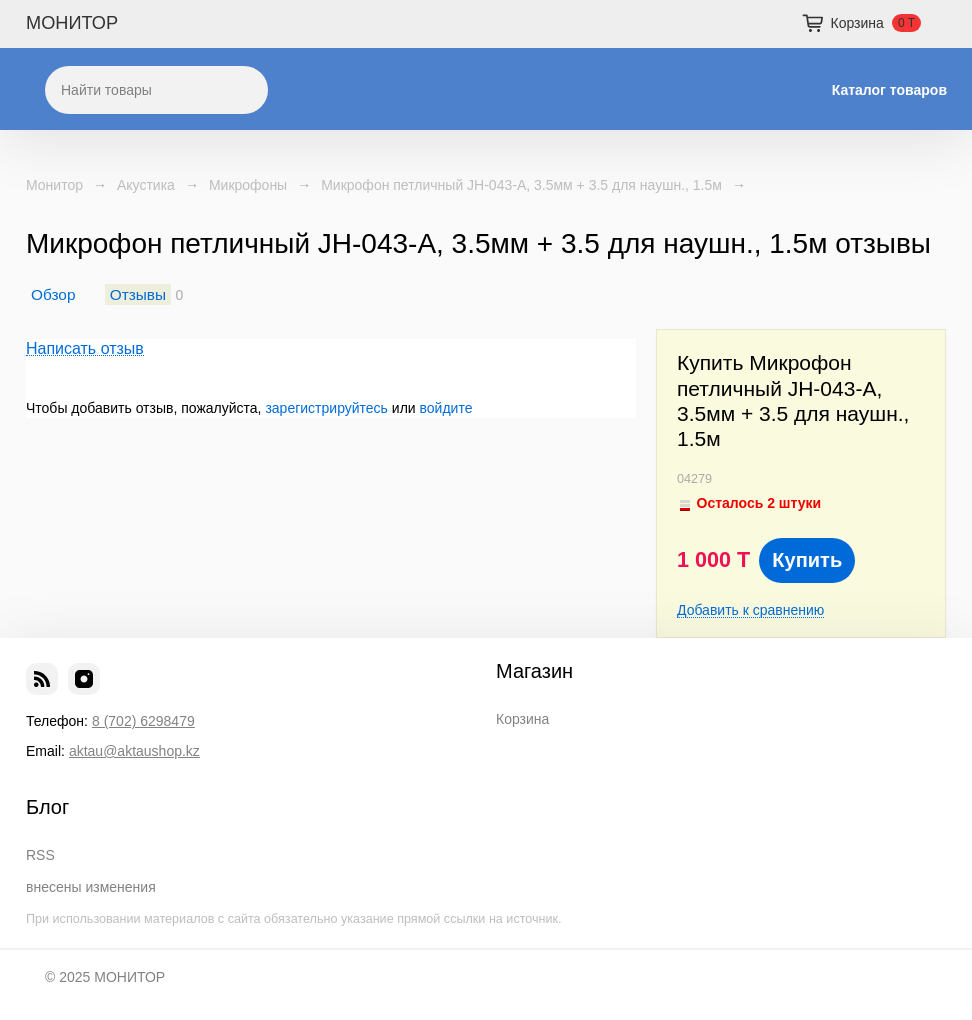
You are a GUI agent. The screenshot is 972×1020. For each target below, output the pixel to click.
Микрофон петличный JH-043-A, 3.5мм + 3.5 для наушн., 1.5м (521, 185)
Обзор (53, 294)
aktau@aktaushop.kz (134, 751)
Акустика (146, 185)
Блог (47, 807)
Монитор (54, 185)
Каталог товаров (889, 90)
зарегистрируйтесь (326, 408)
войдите (446, 408)
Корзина (522, 719)
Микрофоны (248, 185)
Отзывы (138, 294)
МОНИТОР (72, 23)
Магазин (534, 671)
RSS (40, 855)
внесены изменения (91, 887)
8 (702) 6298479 (143, 721)
